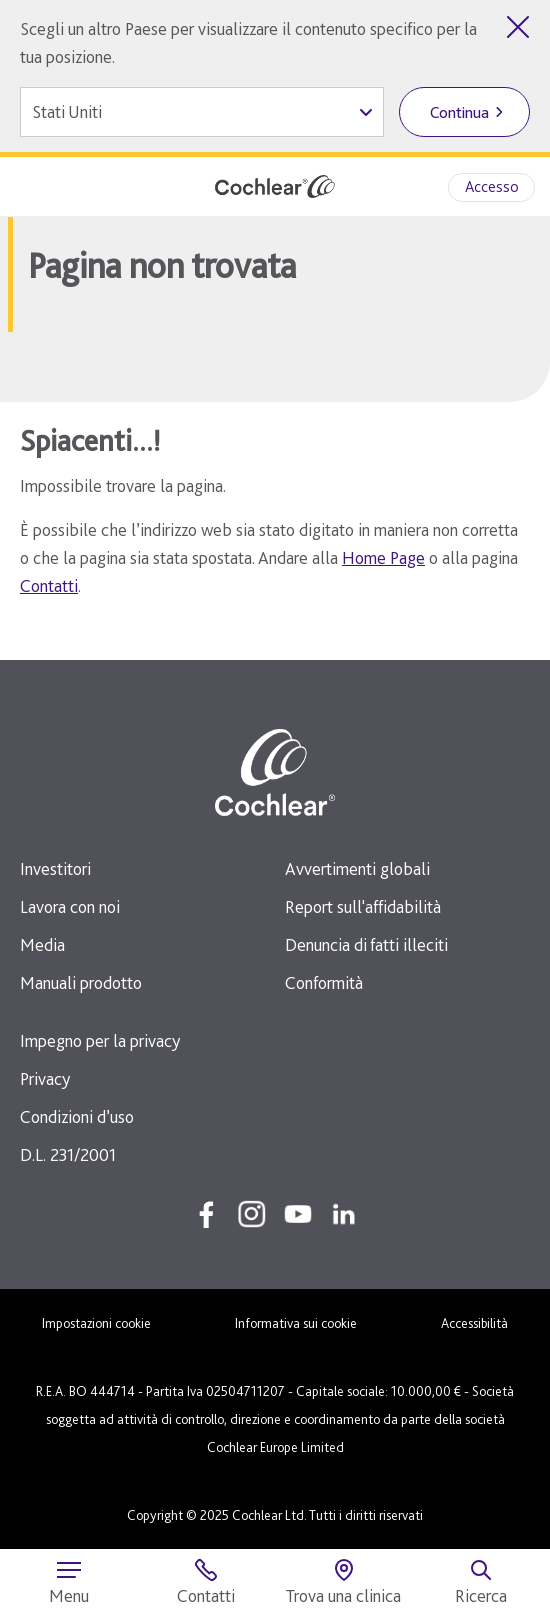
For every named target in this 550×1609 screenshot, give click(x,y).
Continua (459, 112)
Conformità (324, 982)
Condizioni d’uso (77, 1116)
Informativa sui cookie (296, 1323)
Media (42, 944)
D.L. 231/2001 (68, 1154)
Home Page (383, 557)
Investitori (55, 868)
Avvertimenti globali (357, 868)
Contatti (49, 585)
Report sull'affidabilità (363, 906)
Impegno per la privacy (100, 1040)
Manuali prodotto (81, 982)
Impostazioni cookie (96, 1323)
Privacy (45, 1078)
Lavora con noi (70, 906)
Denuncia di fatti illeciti (366, 944)
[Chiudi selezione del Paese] (518, 27)
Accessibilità (474, 1323)
